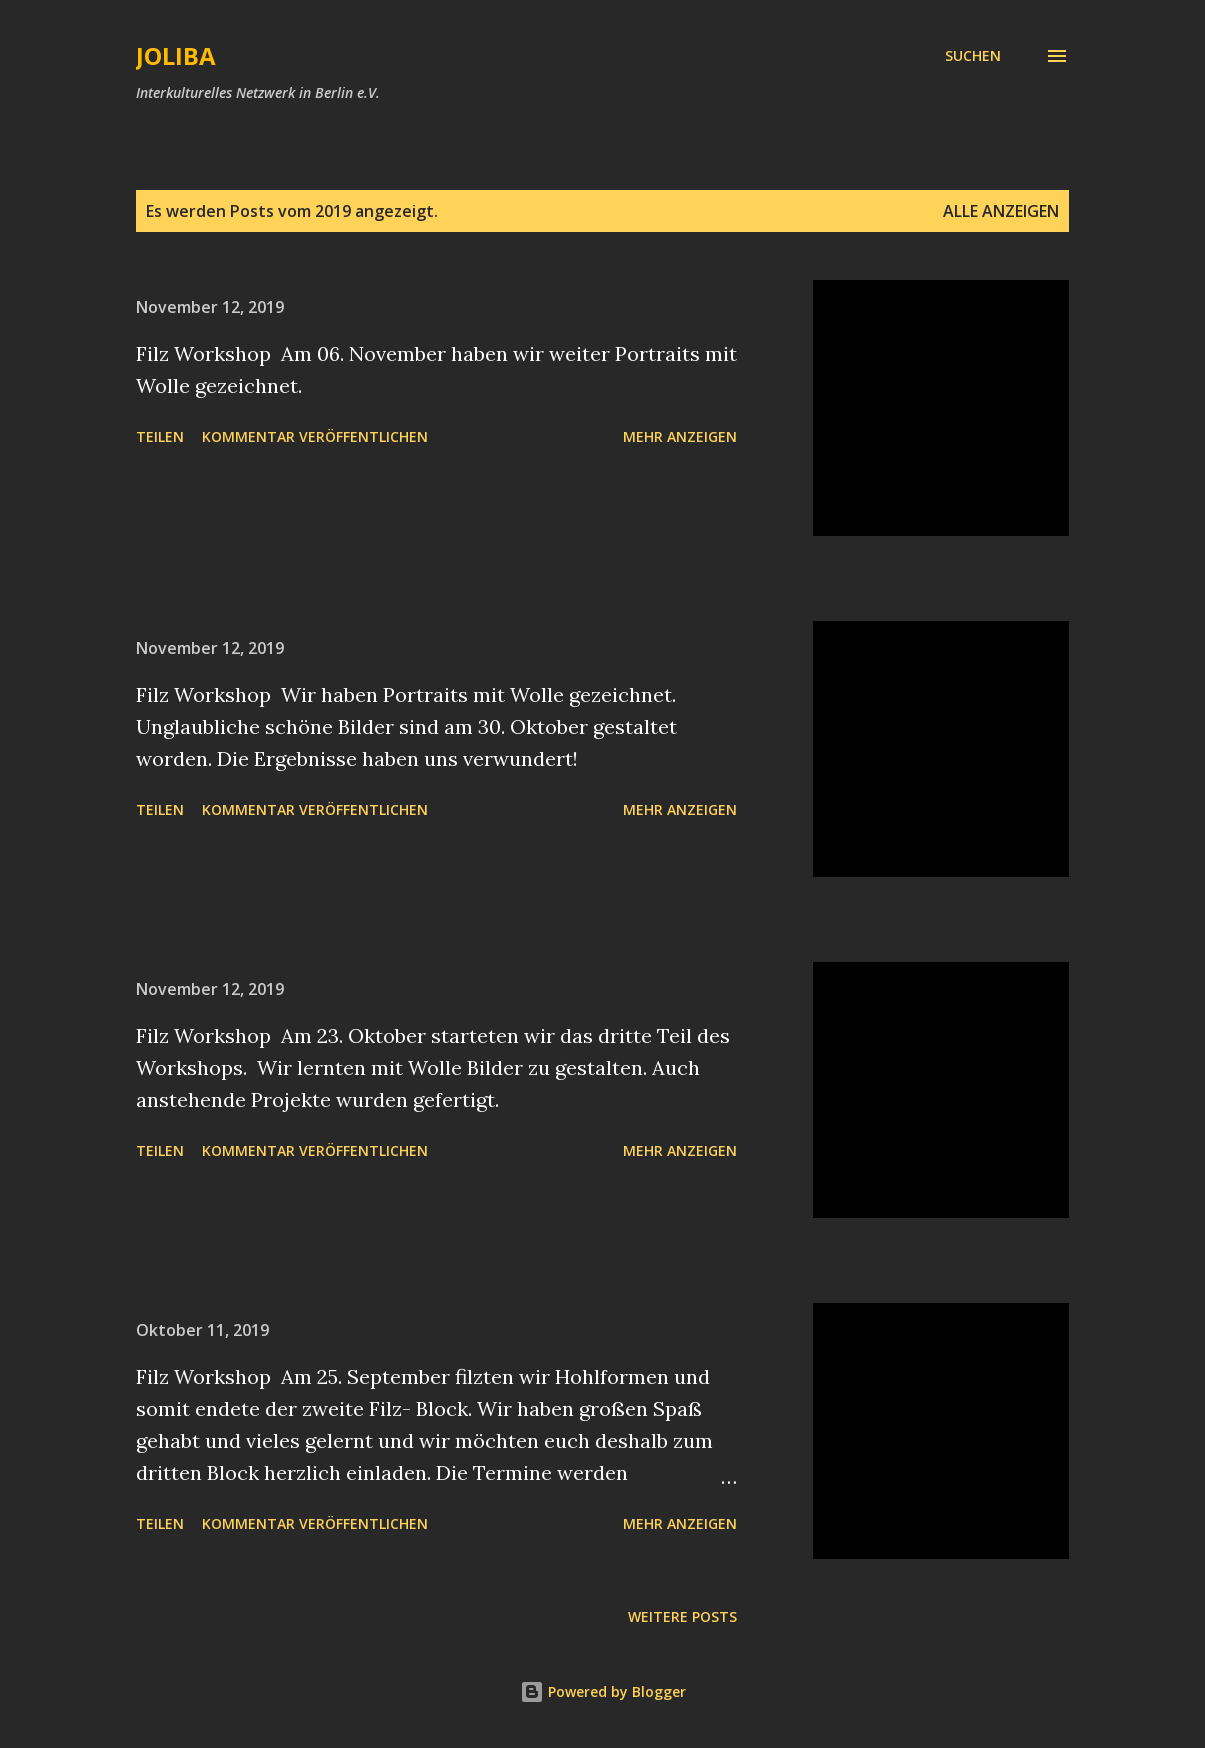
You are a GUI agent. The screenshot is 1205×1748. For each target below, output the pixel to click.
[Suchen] (973, 56)
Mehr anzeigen (680, 436)
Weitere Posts (682, 1616)
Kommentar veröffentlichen (315, 436)
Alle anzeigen (1001, 211)
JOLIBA (176, 55)
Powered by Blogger (603, 1691)
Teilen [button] (160, 436)
